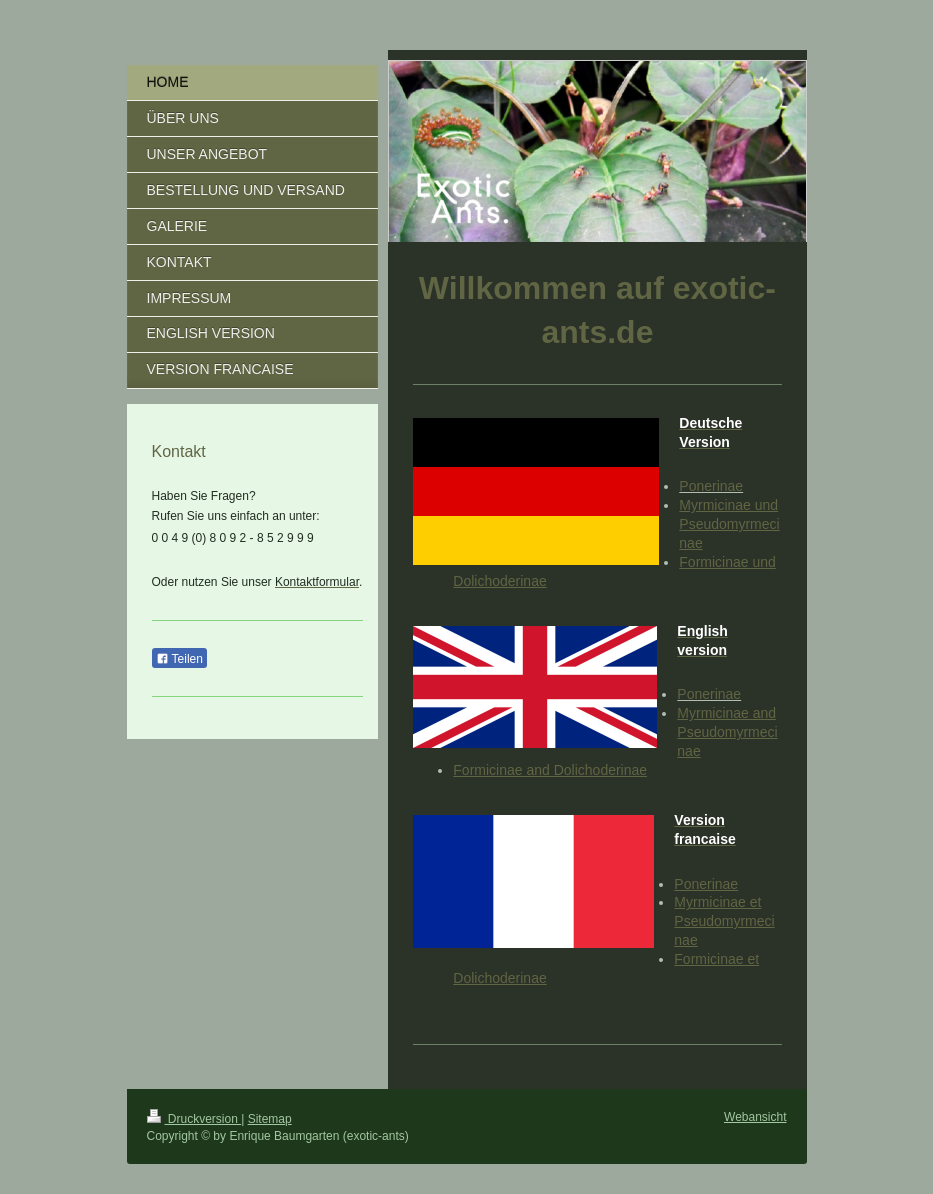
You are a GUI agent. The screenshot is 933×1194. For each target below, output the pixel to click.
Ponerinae (711, 486)
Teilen (179, 659)
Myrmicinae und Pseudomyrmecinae (729, 524)
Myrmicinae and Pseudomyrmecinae (727, 732)
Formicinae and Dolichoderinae (550, 770)
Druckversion (194, 1119)
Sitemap (270, 1119)
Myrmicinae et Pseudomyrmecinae (724, 921)
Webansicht (755, 1117)
